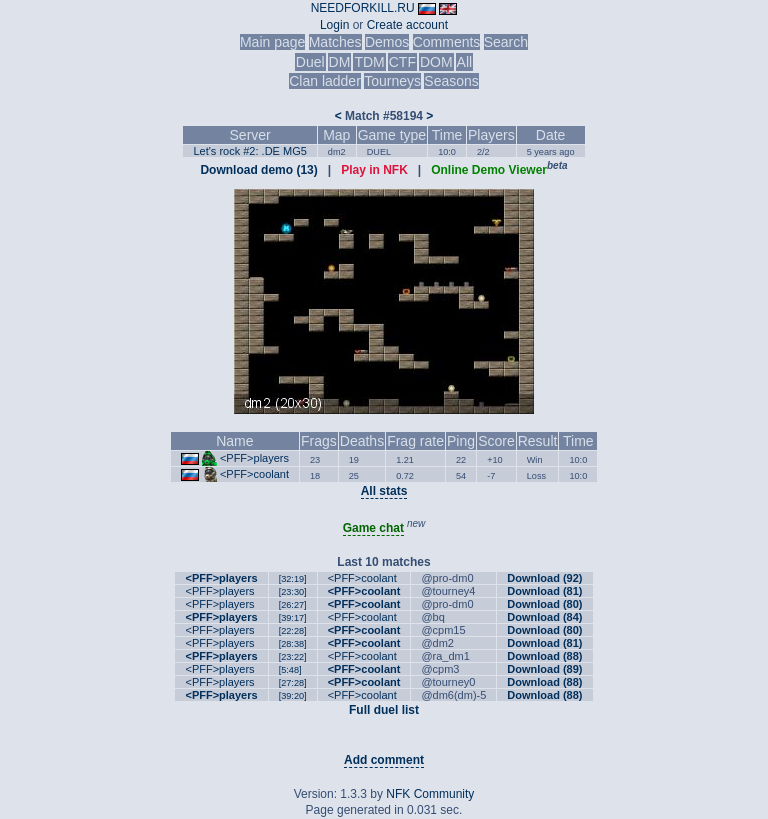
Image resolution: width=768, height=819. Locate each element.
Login (334, 25)
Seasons (451, 81)
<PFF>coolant (254, 474)
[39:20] (293, 696)
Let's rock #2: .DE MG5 (249, 151)
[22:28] (293, 631)
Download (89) (544, 669)
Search (506, 42)
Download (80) (544, 604)
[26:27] (293, 605)
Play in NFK (374, 170)
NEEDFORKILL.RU (363, 8)
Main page (272, 42)
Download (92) (544, 578)
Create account (407, 25)
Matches (335, 42)
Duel (310, 62)
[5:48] (290, 670)
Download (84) (544, 617)
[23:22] (293, 657)
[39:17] (293, 618)
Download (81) (544, 591)
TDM (369, 62)
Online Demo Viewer (489, 170)
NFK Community (430, 794)
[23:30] (293, 592)
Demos (387, 42)
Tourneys (392, 81)
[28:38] (293, 644)
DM (340, 62)
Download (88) (544, 656)
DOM (436, 62)
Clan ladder (325, 81)
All (465, 62)
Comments (447, 42)
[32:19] (293, 579)
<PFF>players (254, 458)
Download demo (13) (258, 170)
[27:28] (293, 683)
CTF (402, 62)
